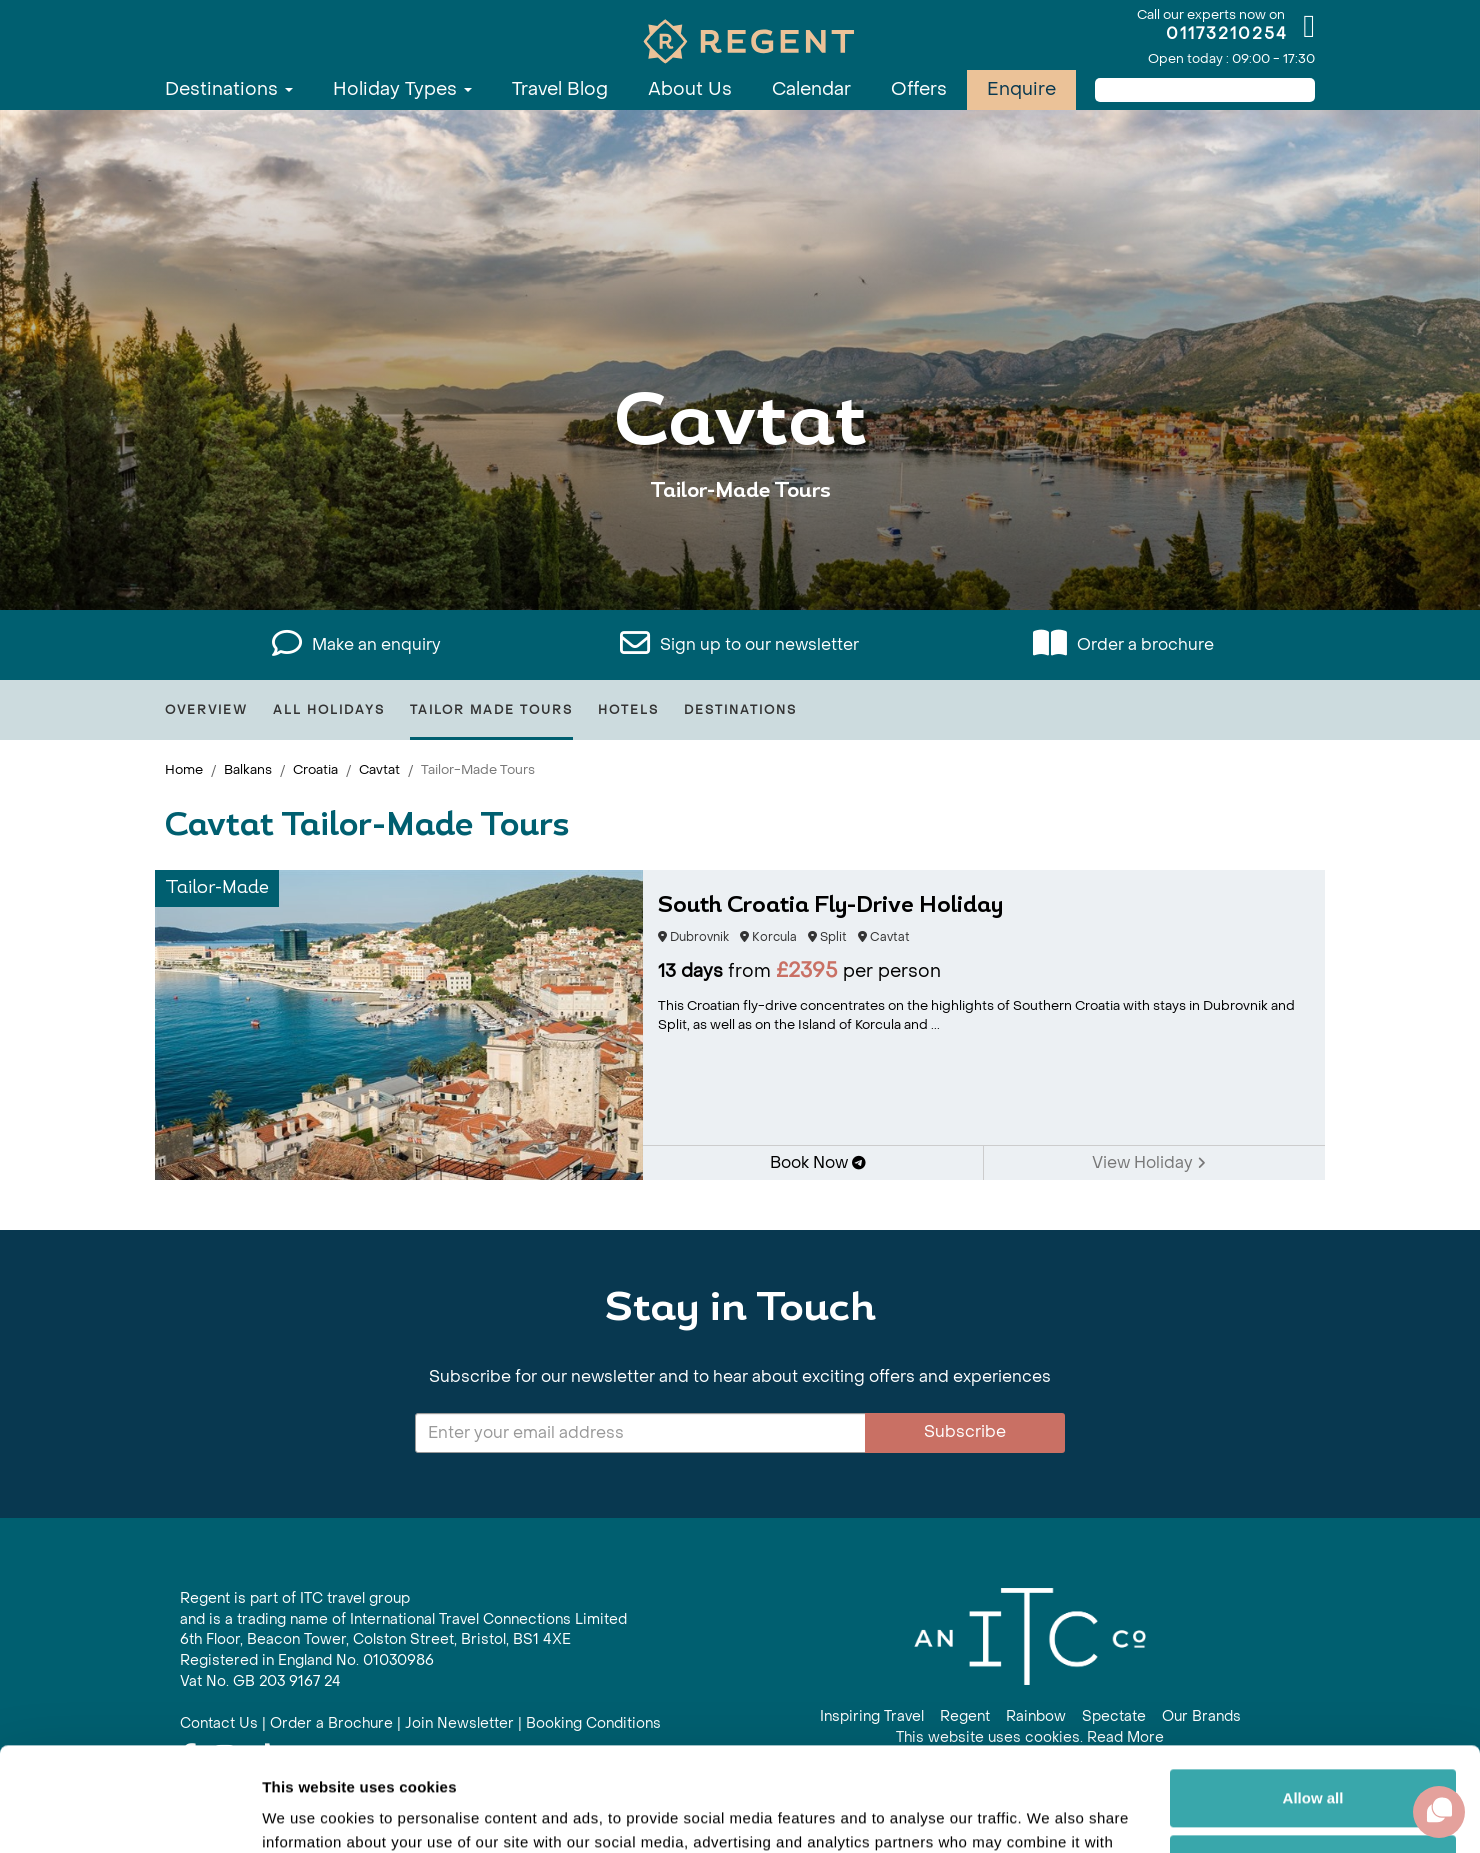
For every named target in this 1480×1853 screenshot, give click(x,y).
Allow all (1313, 1690)
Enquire (1021, 89)
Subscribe (965, 1431)
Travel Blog (560, 89)
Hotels (628, 710)
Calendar (811, 89)
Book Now (818, 1162)
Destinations (229, 89)
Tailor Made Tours (491, 710)
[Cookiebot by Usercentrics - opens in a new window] (129, 1814)
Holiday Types (402, 89)
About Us (690, 89)
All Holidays (329, 710)
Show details (308, 1813)
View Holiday (1149, 1162)
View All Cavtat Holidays (740, 552)
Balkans (248, 769)
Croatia (315, 769)
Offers (919, 89)
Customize (1314, 1755)
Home (184, 769)
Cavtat (379, 769)
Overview (206, 710)
